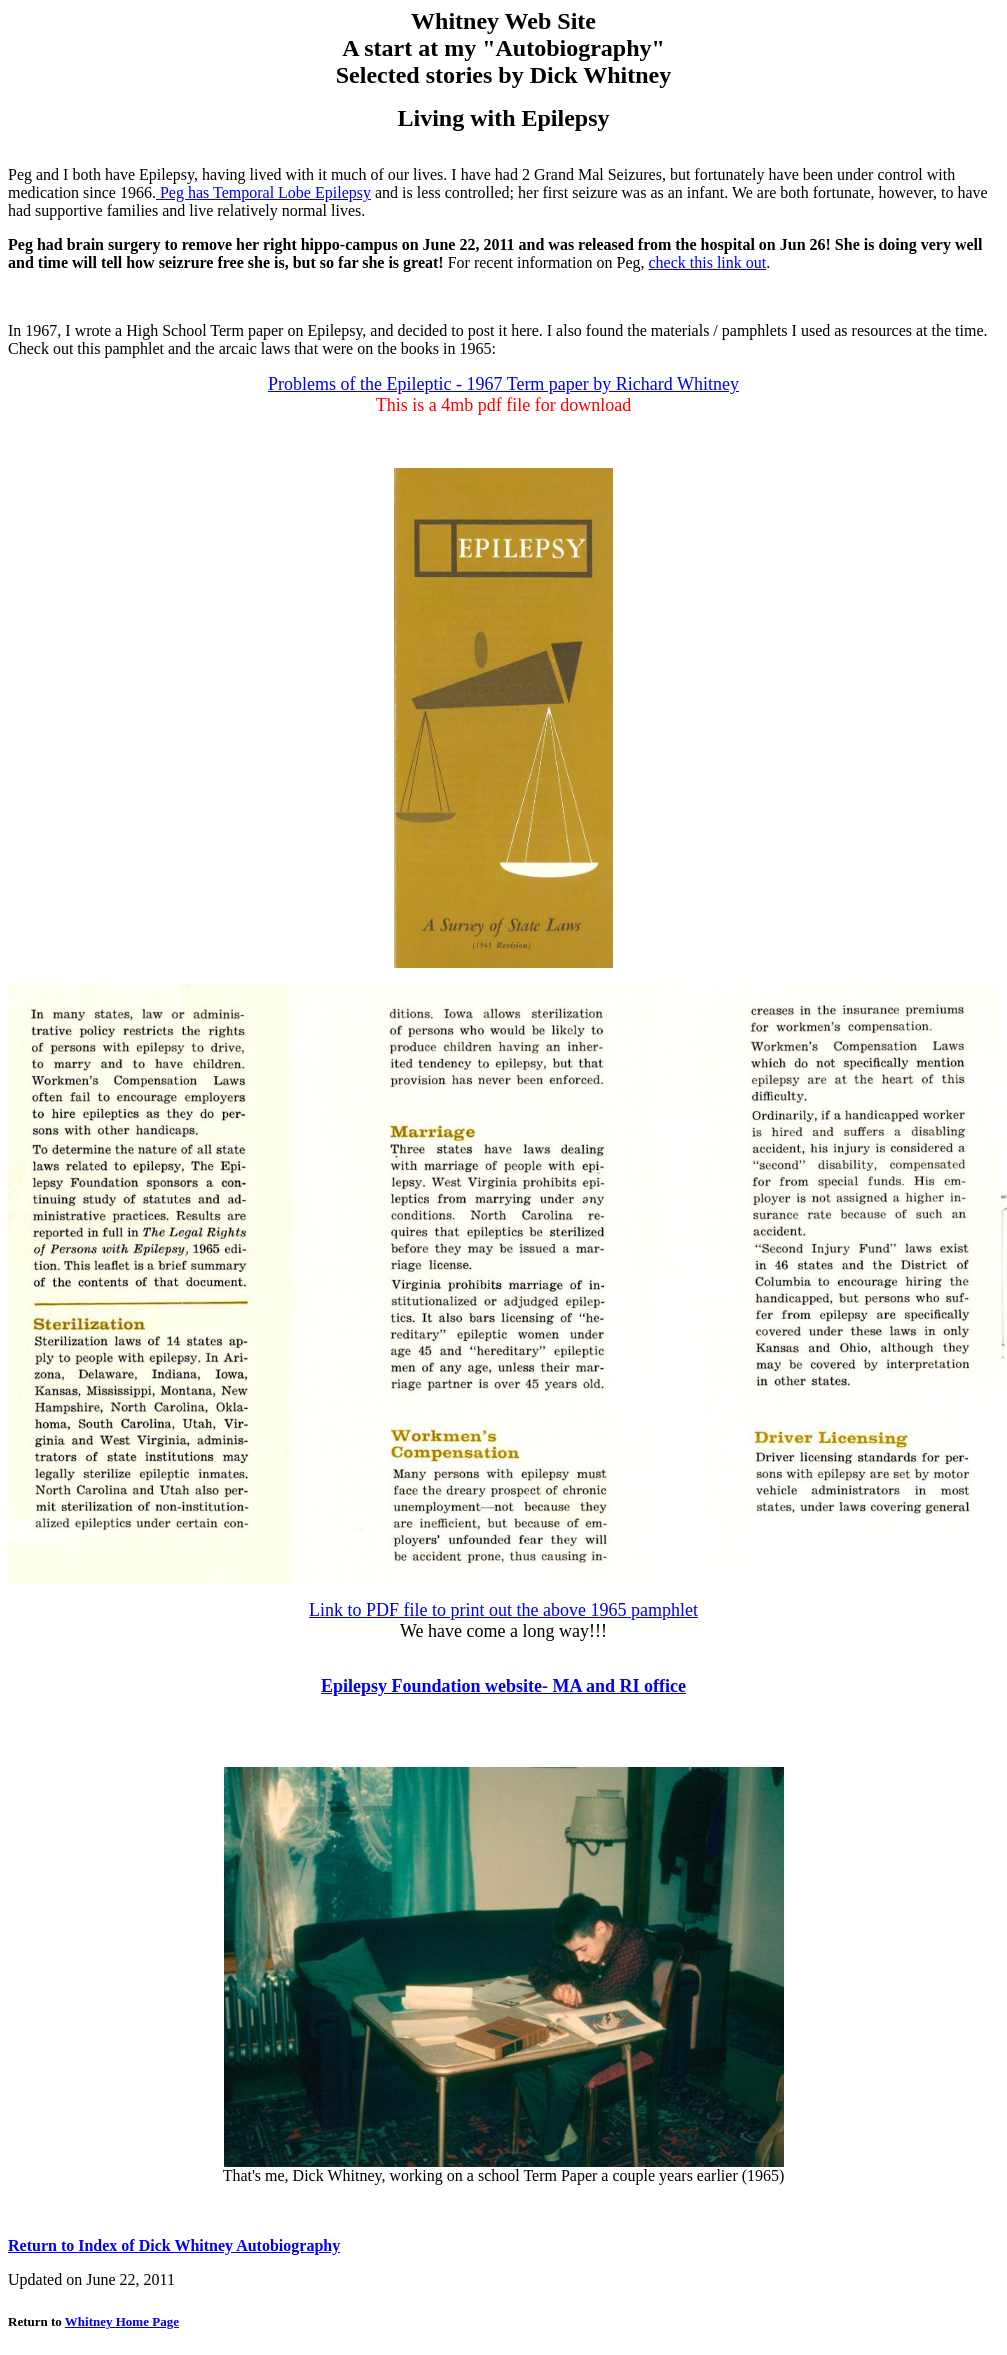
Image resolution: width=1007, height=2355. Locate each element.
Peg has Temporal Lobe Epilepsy (263, 192)
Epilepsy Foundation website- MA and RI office (503, 1686)
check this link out (708, 262)
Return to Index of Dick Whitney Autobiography (174, 2245)
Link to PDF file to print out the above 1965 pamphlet (503, 1610)
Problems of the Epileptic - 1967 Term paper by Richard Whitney (503, 384)
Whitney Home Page (122, 2321)
